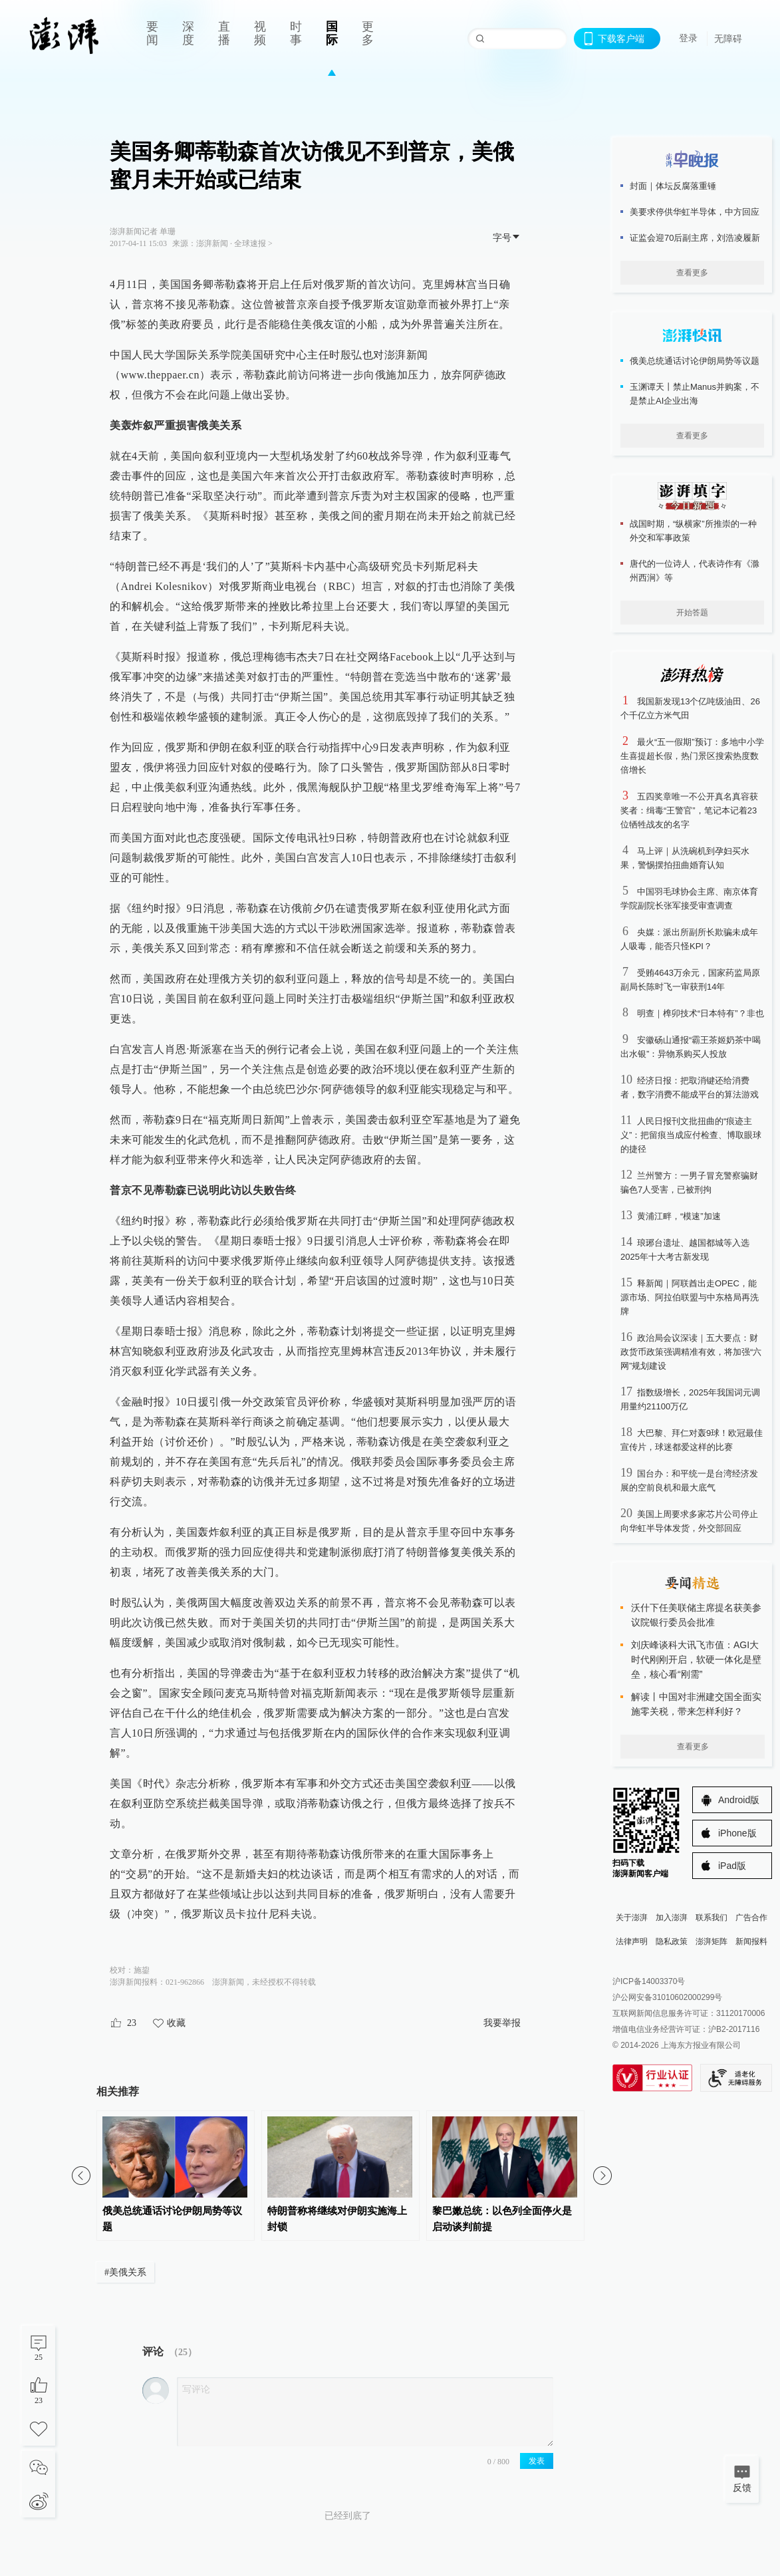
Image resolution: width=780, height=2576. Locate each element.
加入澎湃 (672, 1917)
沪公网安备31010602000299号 (667, 1997)
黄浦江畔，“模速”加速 (679, 1216)
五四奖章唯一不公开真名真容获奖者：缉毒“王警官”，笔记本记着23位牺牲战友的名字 (689, 810)
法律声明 (632, 1941)
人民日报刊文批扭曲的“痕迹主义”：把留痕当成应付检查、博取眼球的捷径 (690, 1135)
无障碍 (728, 38)
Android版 (738, 1799)
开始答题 (692, 612)
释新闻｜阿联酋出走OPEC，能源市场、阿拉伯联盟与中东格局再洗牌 (689, 1297)
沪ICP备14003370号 (648, 1981)
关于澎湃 (632, 1917)
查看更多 (692, 272)
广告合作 (751, 1917)
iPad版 (732, 1865)
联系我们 (711, 1917)
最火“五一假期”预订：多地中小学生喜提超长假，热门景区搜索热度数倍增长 (692, 756)
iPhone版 (737, 1833)
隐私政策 (672, 1941)
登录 (688, 38)
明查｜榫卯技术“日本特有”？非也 (700, 1013)
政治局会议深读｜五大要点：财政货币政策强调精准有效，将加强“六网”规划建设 (690, 1352)
